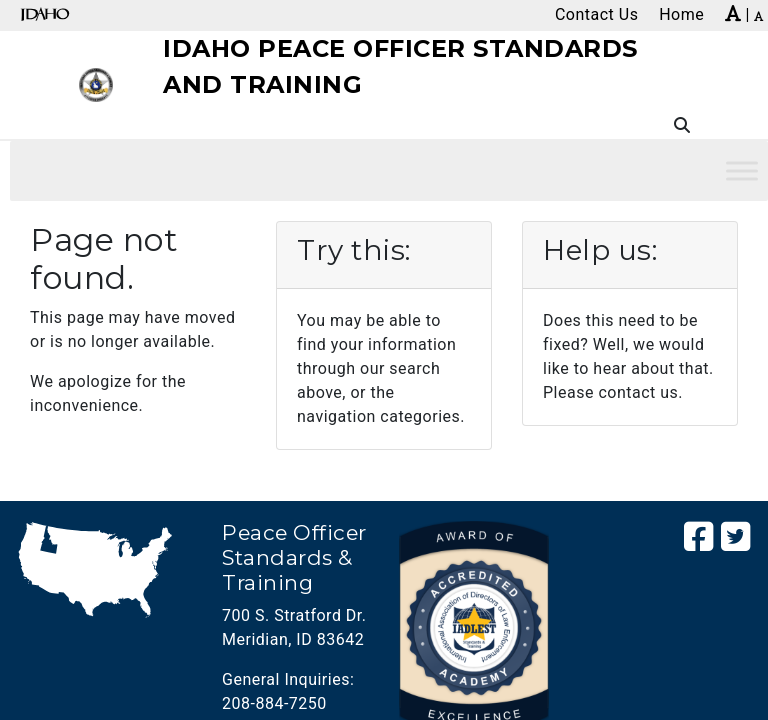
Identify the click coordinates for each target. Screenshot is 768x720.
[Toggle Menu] (742, 170)
